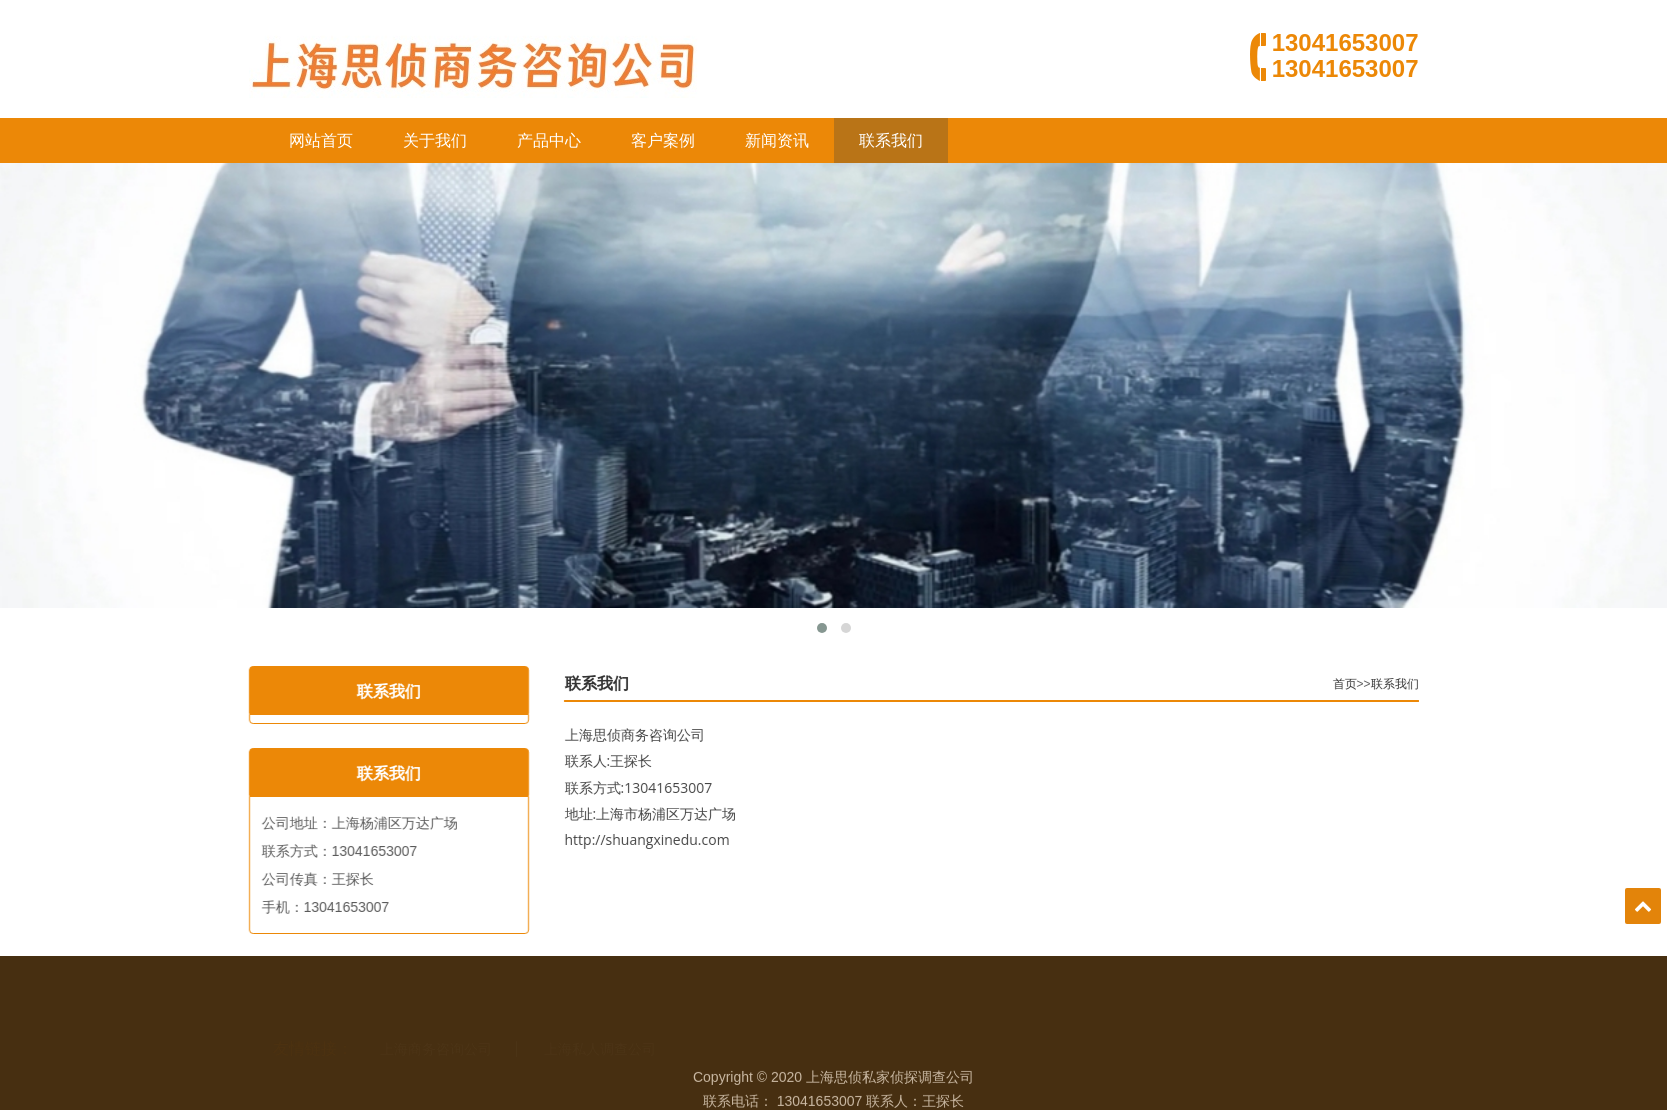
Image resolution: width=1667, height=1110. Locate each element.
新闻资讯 (777, 140)
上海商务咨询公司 (436, 1023)
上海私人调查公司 (600, 1023)
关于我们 (435, 140)
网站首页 (321, 140)
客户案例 (663, 140)
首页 (1389, 684)
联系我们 (891, 140)
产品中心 (549, 140)
